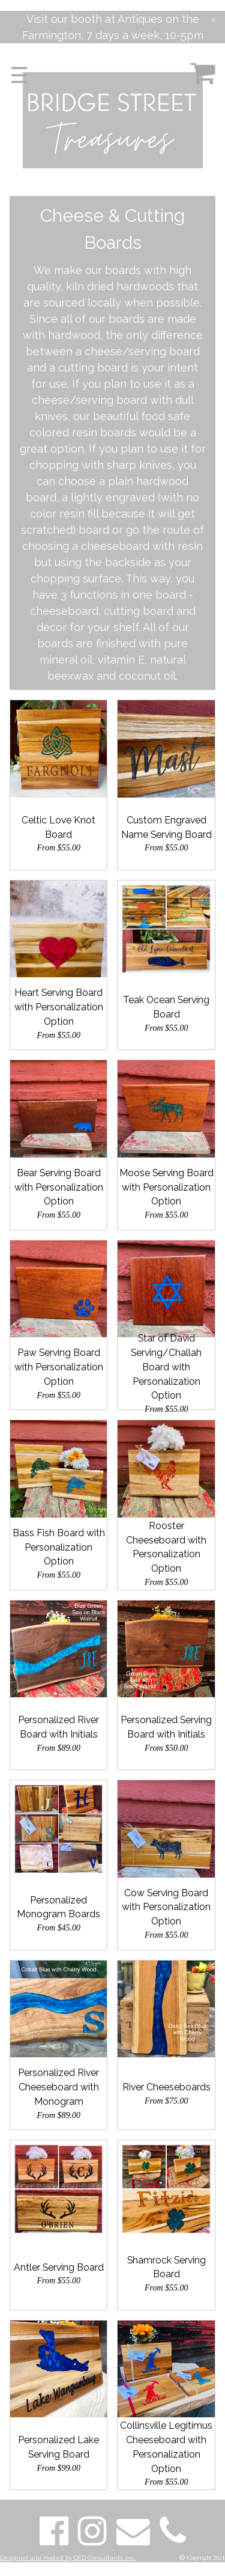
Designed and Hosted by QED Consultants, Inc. (68, 2557)
